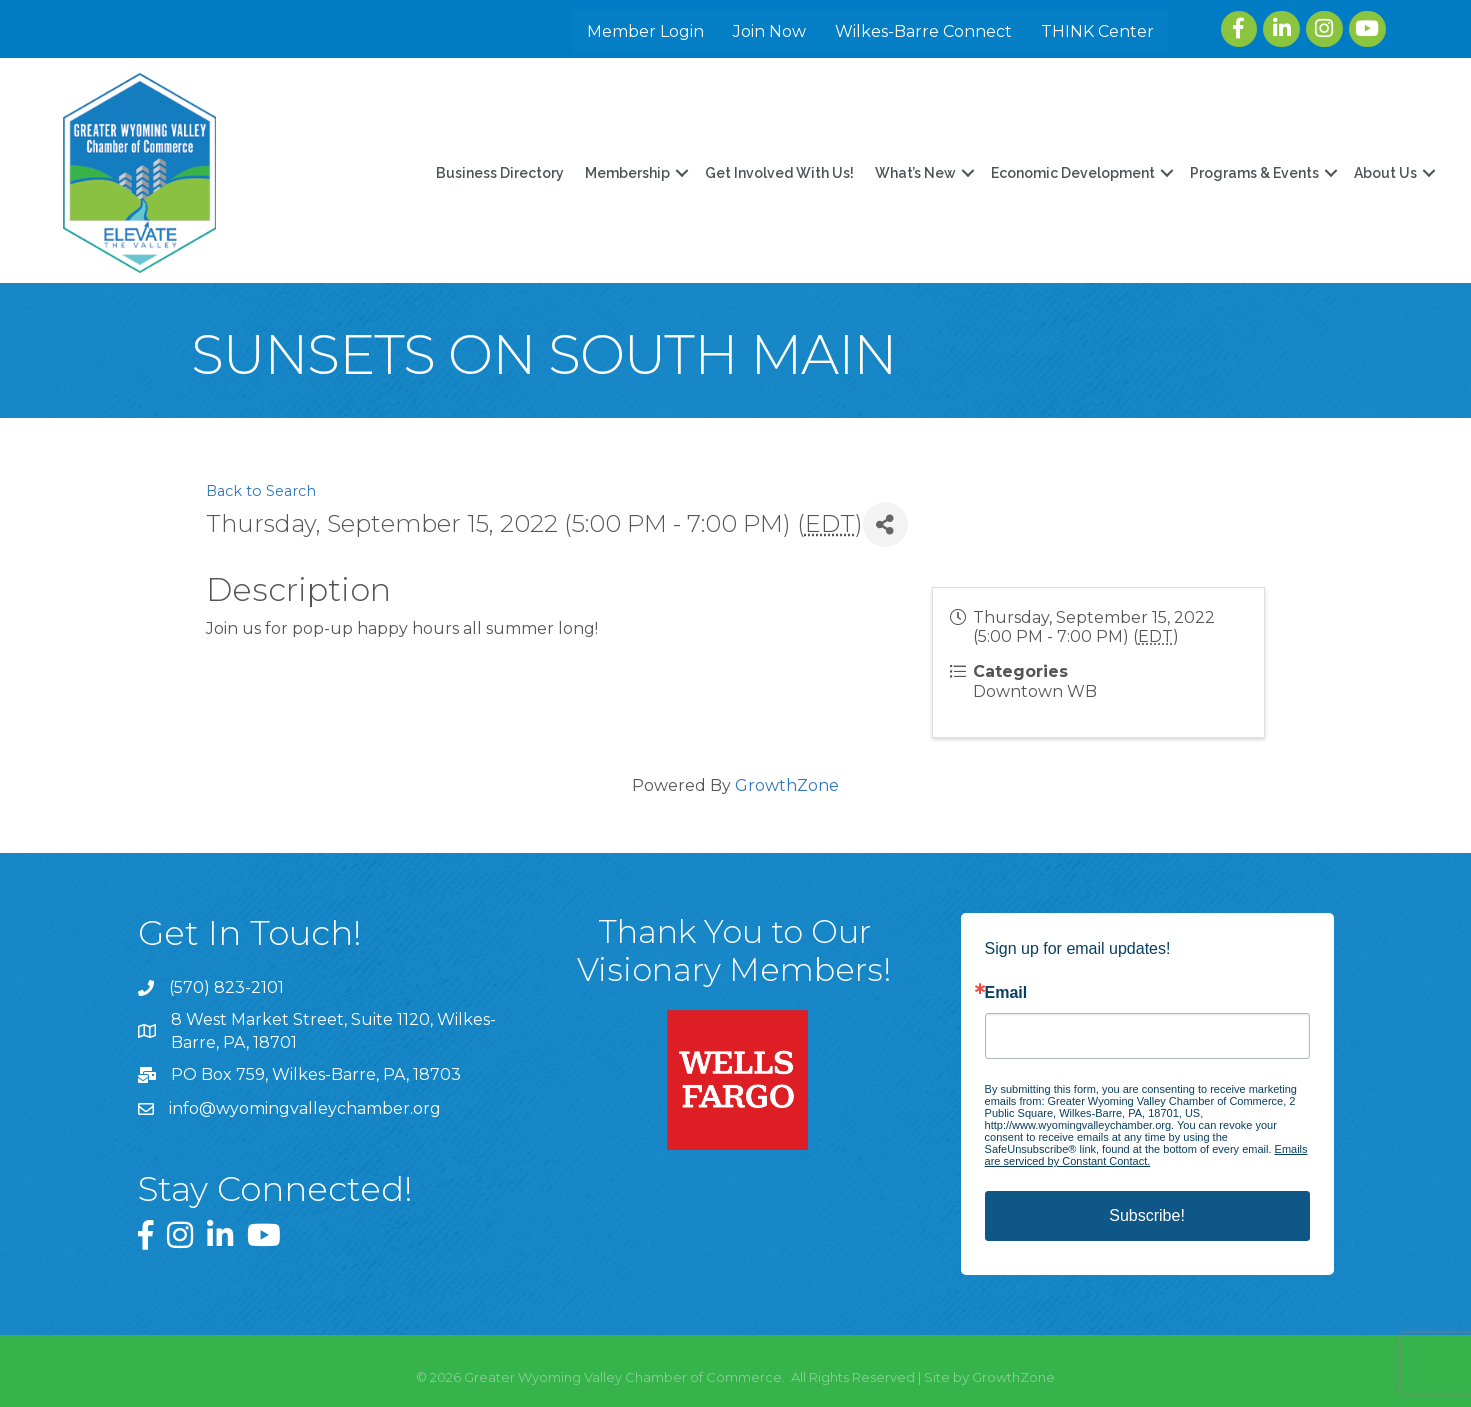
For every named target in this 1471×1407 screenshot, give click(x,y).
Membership (627, 173)
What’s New (915, 173)
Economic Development (1073, 173)
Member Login (645, 31)
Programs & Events (1254, 173)
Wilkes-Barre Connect (923, 31)
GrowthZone (787, 785)
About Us (1385, 173)
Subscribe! (1147, 1215)
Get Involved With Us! (779, 173)
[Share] (885, 524)
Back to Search (261, 491)
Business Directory (500, 173)
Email (1006, 993)
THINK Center (1097, 31)
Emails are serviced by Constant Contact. (1146, 1155)
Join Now (769, 31)
